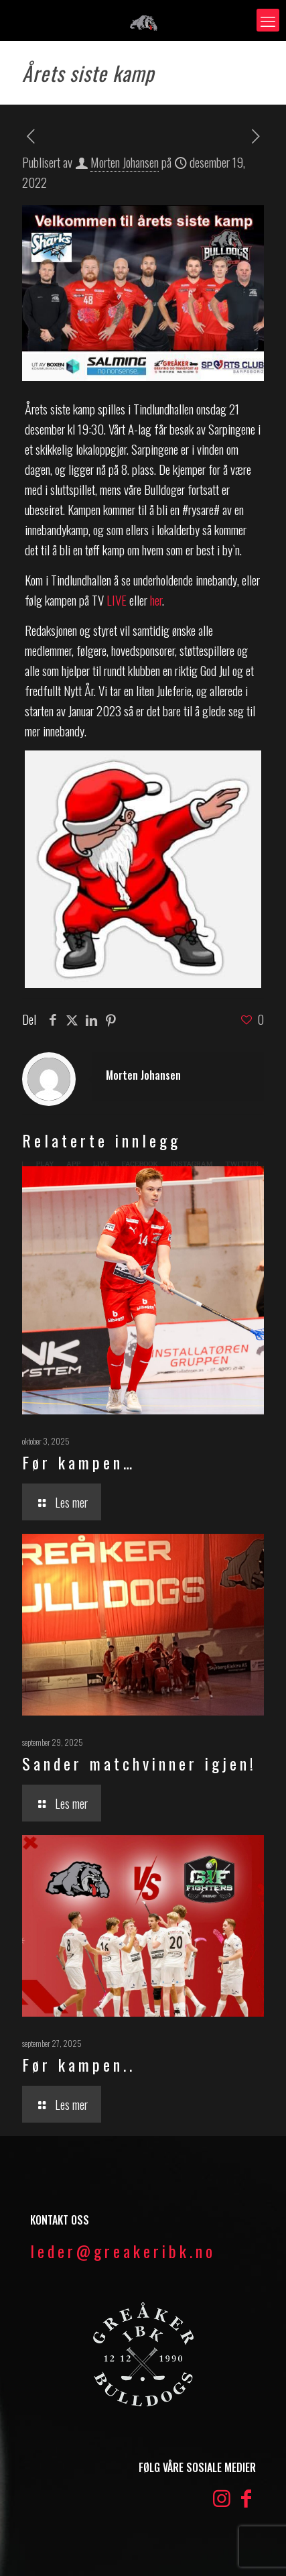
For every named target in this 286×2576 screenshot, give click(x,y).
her (156, 599)
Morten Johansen (124, 161)
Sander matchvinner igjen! (139, 1763)
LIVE (115, 599)
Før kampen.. (78, 2064)
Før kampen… (78, 1462)
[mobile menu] (268, 20)
